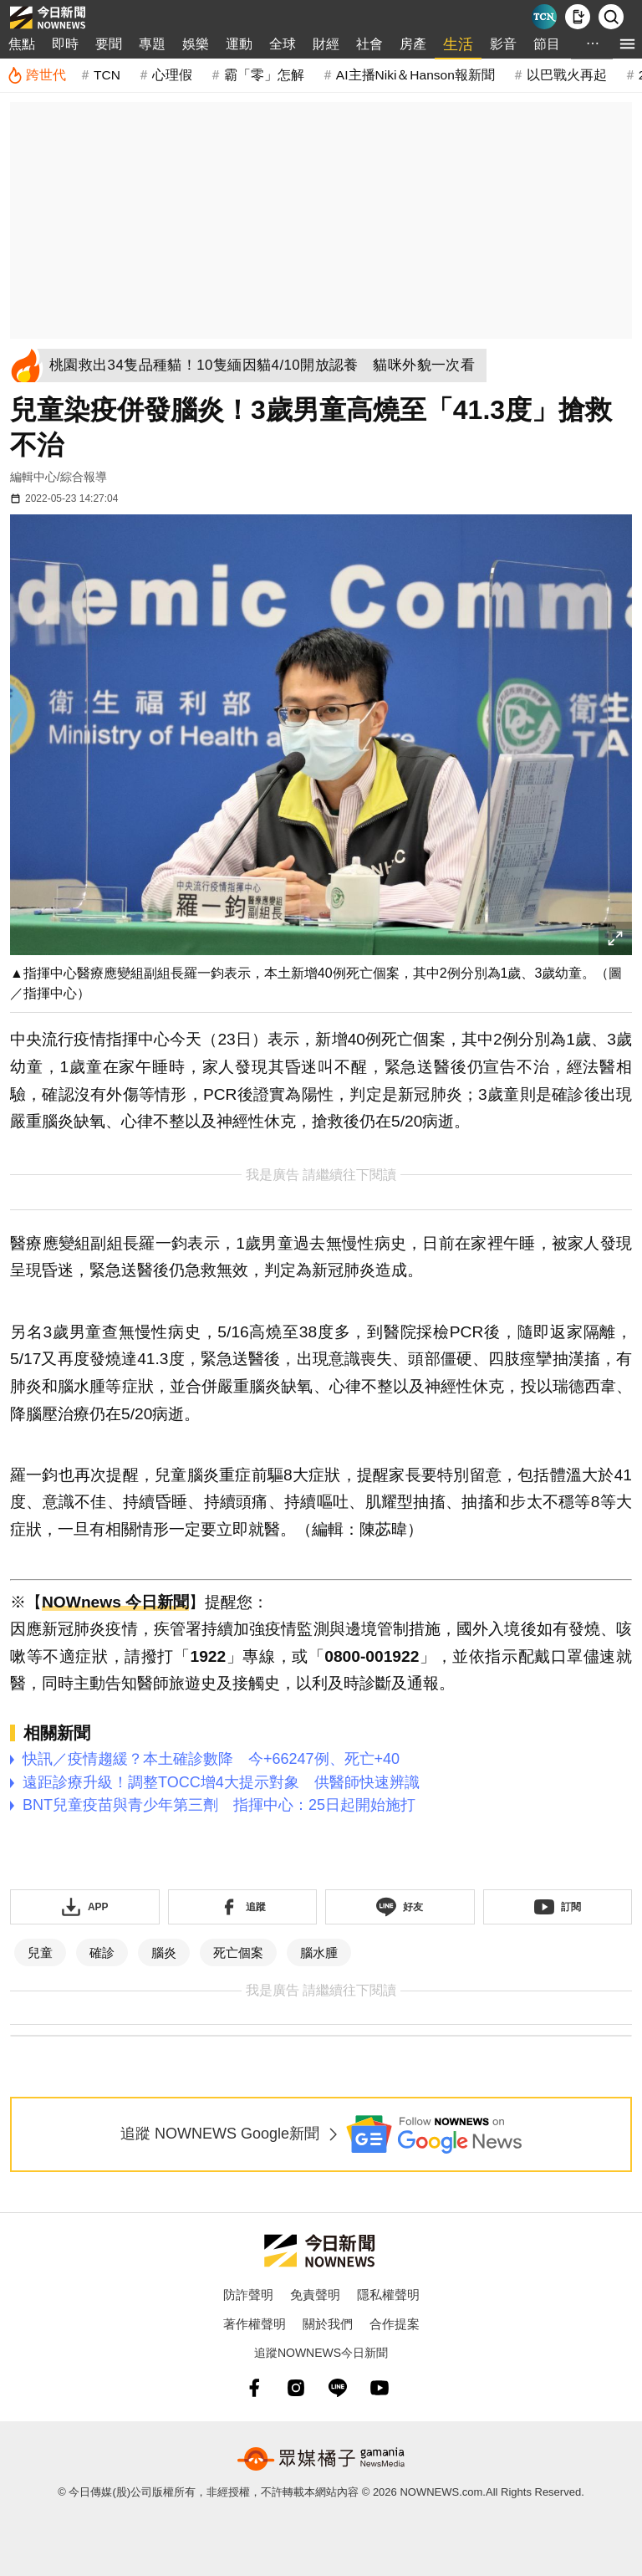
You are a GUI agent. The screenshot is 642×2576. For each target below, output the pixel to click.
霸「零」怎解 (264, 75)
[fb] (254, 2388)
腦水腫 (319, 1952)
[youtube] (379, 2388)
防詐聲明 (248, 2294)
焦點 (21, 44)
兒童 (40, 1952)
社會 (369, 44)
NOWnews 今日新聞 (115, 1602)
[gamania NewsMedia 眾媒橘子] (321, 2458)
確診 (102, 1952)
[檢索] (611, 16)
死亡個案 (238, 1952)
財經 (326, 44)
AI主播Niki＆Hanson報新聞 (415, 75)
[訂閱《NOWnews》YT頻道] (558, 1906)
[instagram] (296, 2388)
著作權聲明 (254, 2324)
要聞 (108, 44)
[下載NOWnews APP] (577, 16)
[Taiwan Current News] (544, 16)
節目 (546, 44)
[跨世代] (36, 75)
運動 (239, 44)
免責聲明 (315, 2294)
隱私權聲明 (388, 2294)
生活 (458, 44)
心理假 (172, 75)
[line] (337, 2388)
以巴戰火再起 (567, 75)
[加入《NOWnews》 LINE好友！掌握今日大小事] (400, 1906)
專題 (152, 44)
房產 (413, 44)
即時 (65, 44)
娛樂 (195, 44)
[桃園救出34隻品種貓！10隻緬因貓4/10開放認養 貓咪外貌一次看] (267, 365)
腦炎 (163, 1952)
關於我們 (328, 2324)
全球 (282, 44)
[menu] (627, 44)
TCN (107, 75)
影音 (503, 44)
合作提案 (394, 2324)
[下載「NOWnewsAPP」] (85, 1906)
